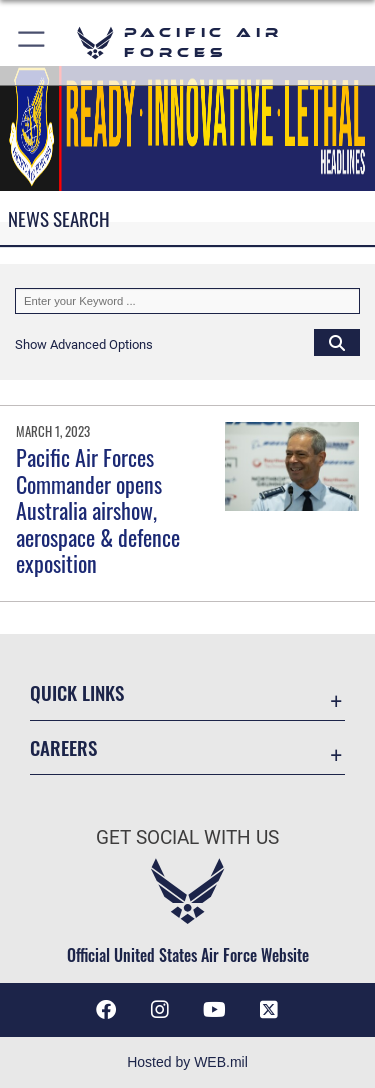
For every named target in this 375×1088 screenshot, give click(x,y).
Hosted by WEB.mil (187, 1062)
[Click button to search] (337, 342)
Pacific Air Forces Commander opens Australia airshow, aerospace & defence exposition (98, 510)
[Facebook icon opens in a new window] (106, 1010)
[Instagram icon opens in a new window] (160, 1010)
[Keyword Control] (187, 301)
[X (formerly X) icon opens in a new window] (269, 1010)
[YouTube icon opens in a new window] (215, 1010)
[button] (32, 42)
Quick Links (77, 692)
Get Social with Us (187, 837)
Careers (63, 747)
